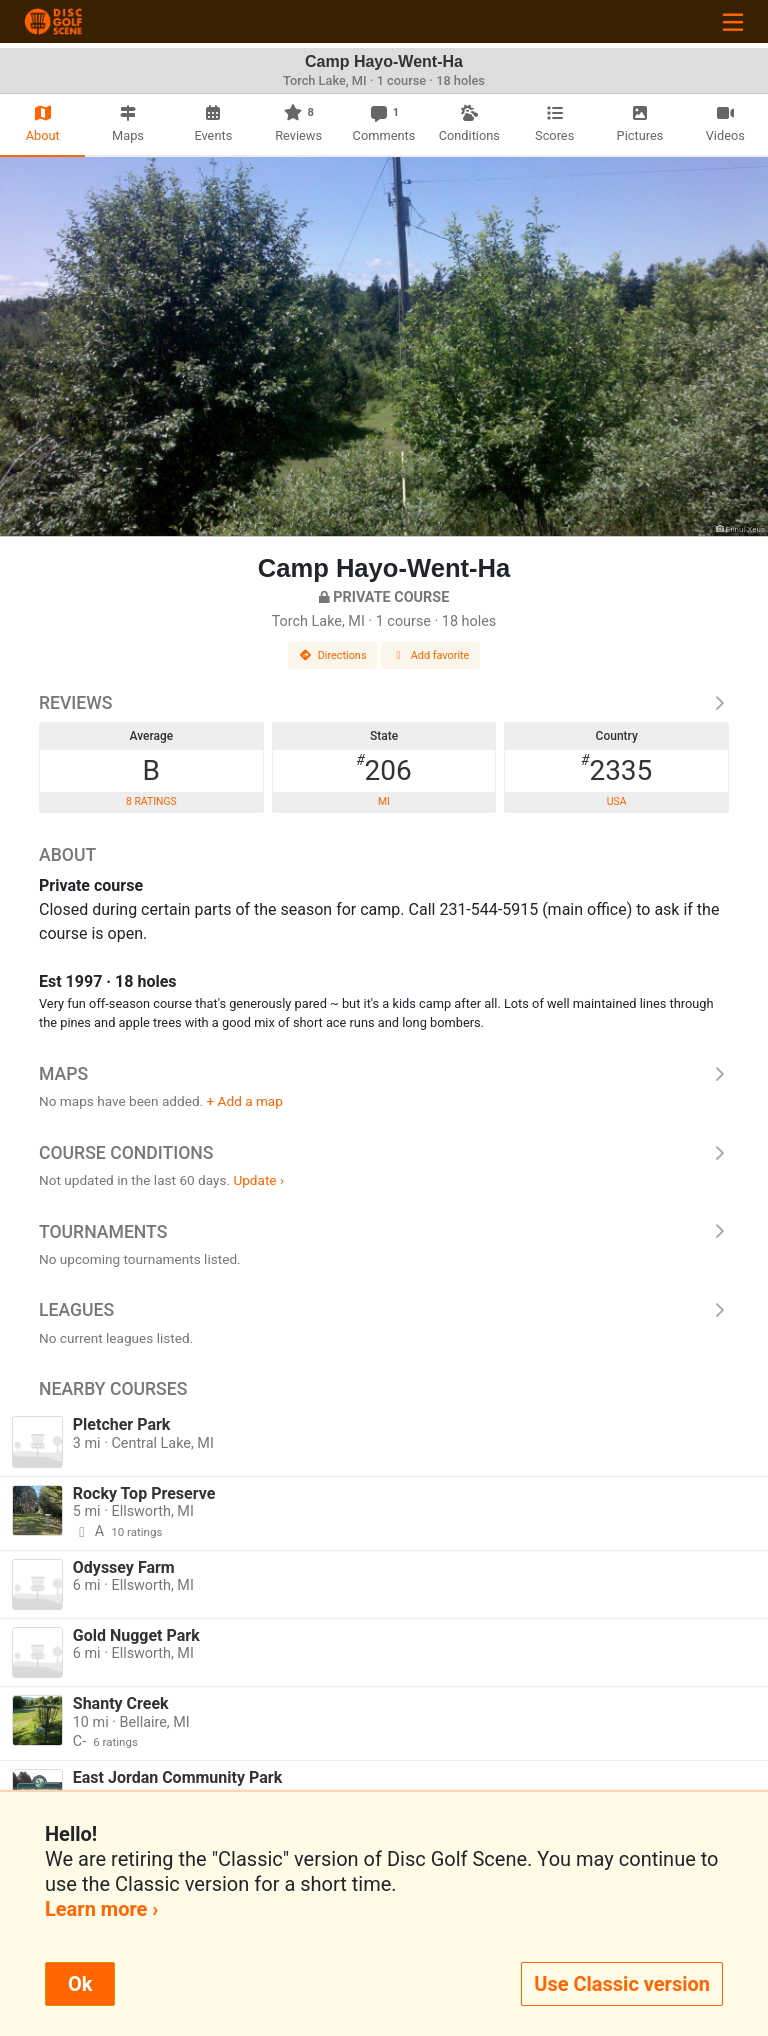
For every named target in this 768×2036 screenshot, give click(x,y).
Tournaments (384, 1232)
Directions (333, 655)
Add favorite (431, 655)
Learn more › (101, 1909)
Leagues (384, 1310)
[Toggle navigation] (733, 21)
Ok (80, 1984)
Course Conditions (384, 1153)
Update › (258, 1180)
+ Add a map (245, 1101)
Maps (384, 1074)
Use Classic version (622, 1984)
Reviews (384, 703)
